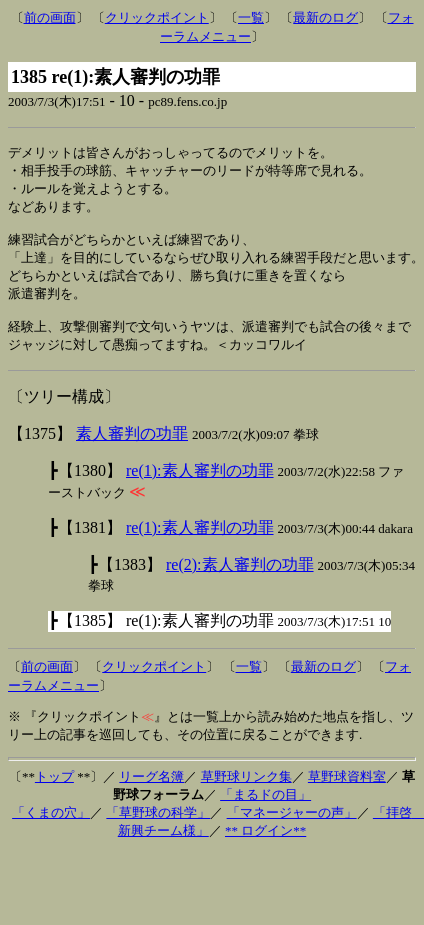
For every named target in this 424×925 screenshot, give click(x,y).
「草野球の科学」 (158, 828)
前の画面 (50, 17)
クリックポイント (157, 17)
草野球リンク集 (246, 792)
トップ (54, 792)
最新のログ (325, 17)
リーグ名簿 (151, 792)
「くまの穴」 (51, 828)
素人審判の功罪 (132, 449)
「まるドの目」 (265, 810)
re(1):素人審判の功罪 (200, 486)
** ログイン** (265, 846)
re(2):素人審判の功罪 (240, 580)
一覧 (251, 17)
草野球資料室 (347, 792)
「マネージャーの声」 (292, 828)
